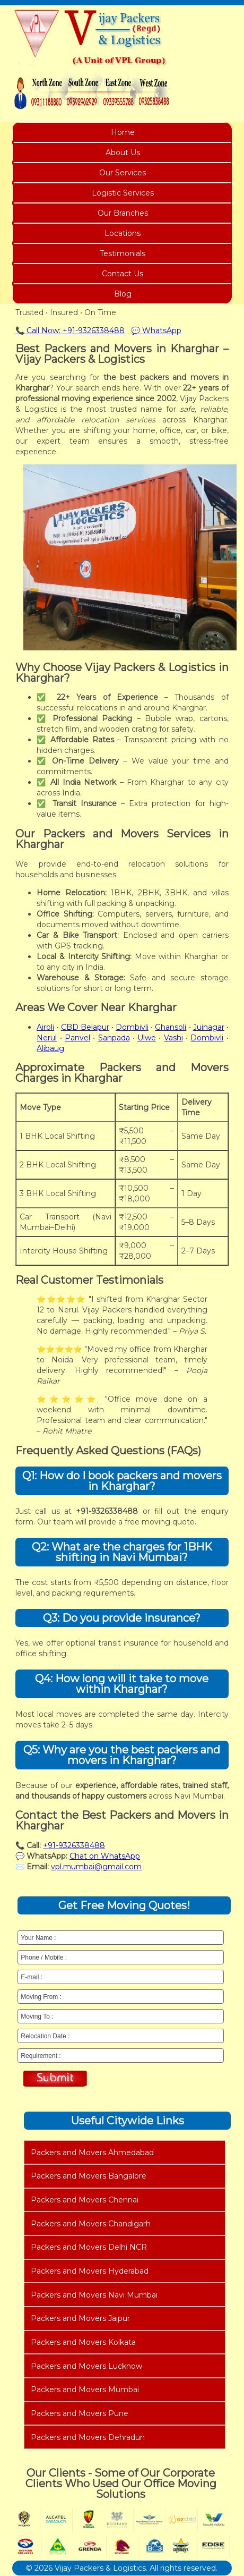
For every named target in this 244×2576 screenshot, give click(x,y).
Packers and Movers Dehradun (88, 2437)
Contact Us (122, 273)
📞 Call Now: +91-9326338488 (70, 330)
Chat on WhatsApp (104, 1856)
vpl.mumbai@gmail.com (96, 1866)
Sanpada (114, 1038)
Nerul (47, 1038)
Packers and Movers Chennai (84, 2200)
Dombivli (132, 1027)
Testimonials (122, 253)
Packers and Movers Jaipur (80, 2318)
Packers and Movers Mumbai (85, 2389)
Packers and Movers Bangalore (88, 2176)
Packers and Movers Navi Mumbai (94, 2295)
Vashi (173, 1038)
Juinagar (208, 1027)
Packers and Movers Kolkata (83, 2342)
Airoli (45, 1027)
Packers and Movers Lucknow (86, 2366)
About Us (123, 152)
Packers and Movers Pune (79, 2413)
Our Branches (123, 213)
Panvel (77, 1038)
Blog (123, 294)
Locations (122, 233)
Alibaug (50, 1048)
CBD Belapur (85, 1027)
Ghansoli (170, 1027)
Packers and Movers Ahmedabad (92, 2152)
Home (123, 132)
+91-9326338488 (74, 1845)
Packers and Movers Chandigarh (91, 2223)
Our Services (122, 172)
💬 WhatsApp (156, 330)
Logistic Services (123, 193)
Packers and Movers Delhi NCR (89, 2247)
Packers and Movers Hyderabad (90, 2271)
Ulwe (146, 1038)
